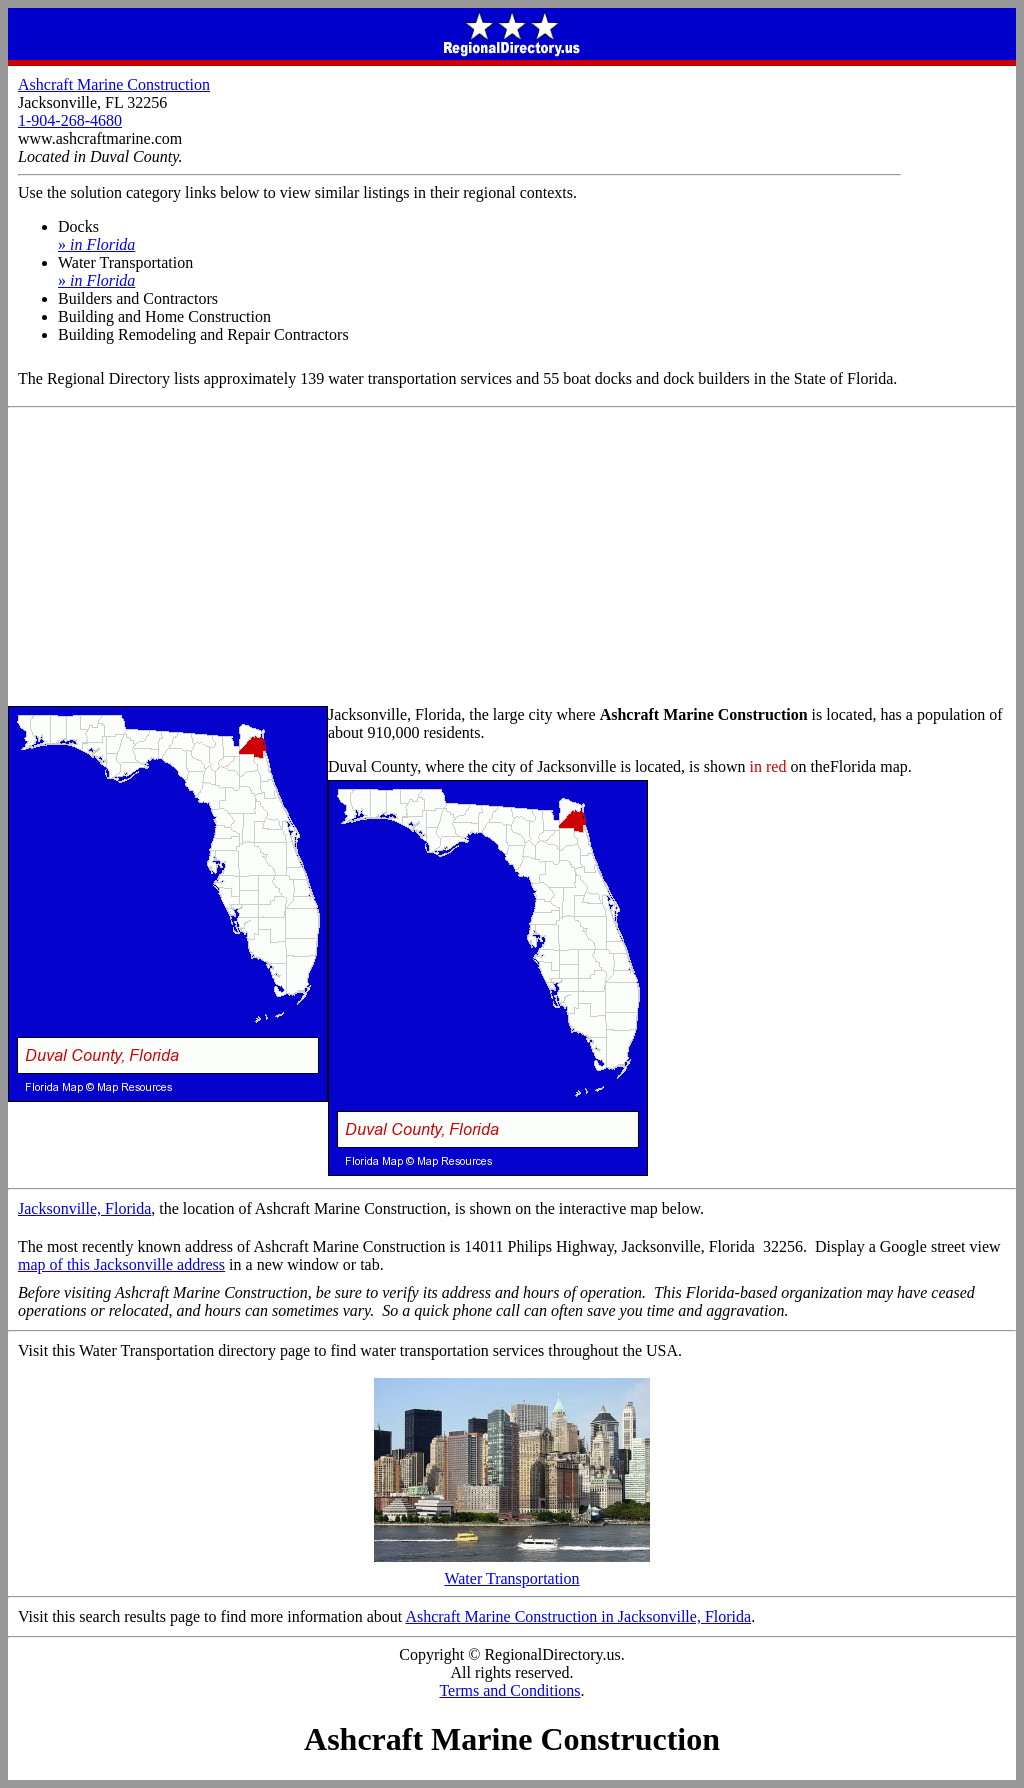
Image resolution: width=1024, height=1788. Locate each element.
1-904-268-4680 (70, 120)
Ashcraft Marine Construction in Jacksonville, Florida (578, 1616)
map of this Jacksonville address (121, 1264)
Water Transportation (512, 1571)
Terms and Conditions (509, 1690)
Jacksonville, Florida (84, 1208)
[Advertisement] (512, 558)
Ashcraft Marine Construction (114, 84)
